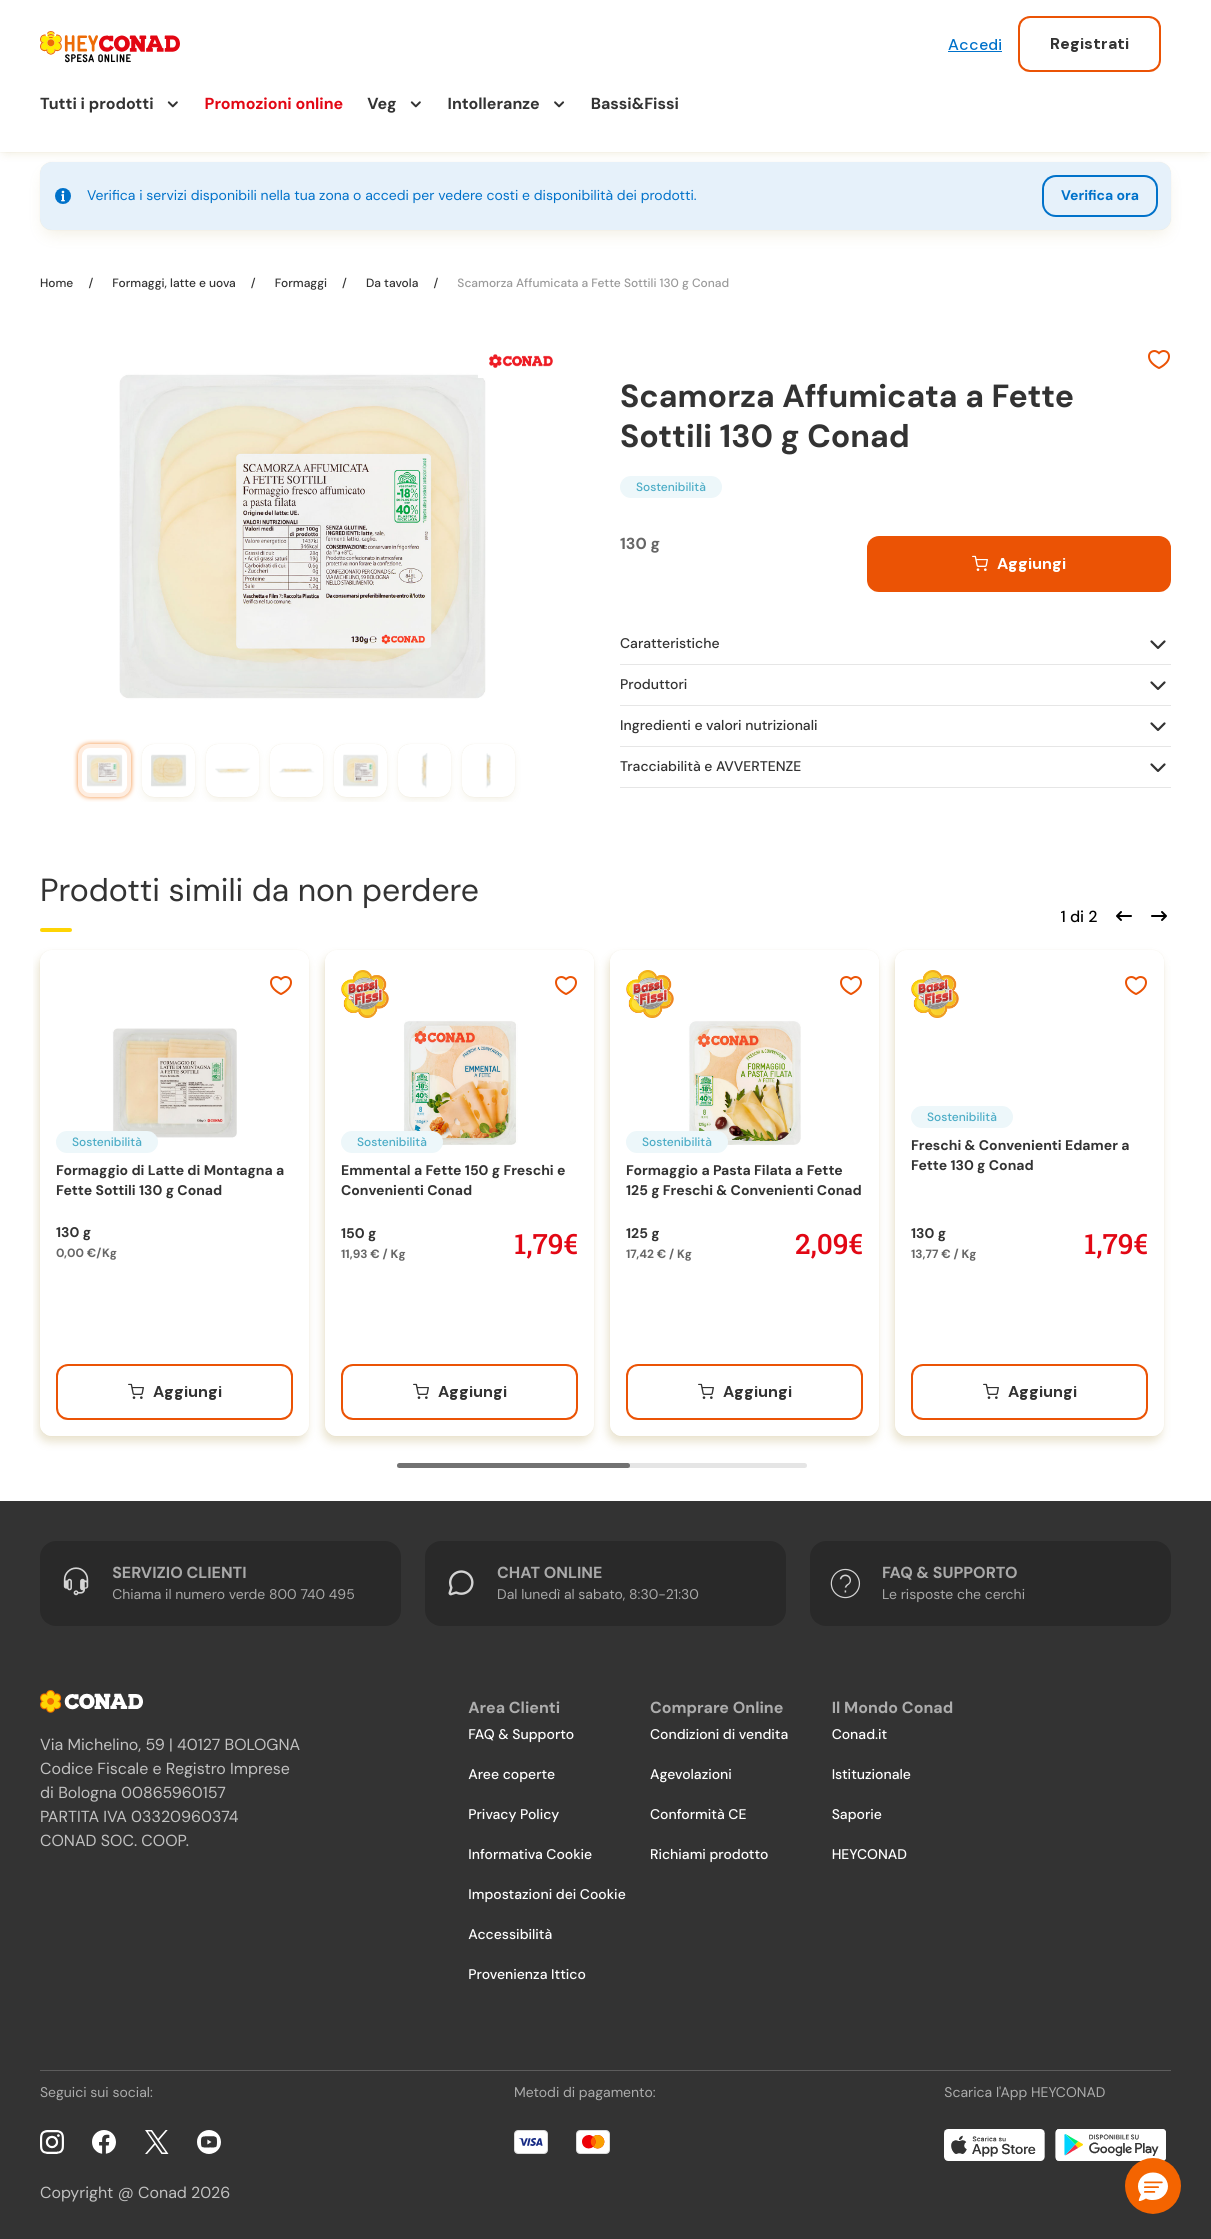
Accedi (975, 44)
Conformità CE (698, 1815)
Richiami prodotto (709, 1855)
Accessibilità (510, 1935)
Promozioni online (274, 103)
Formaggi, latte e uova (174, 283)
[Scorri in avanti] (1156, 914)
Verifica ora (1100, 196)
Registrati (1089, 43)
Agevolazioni (691, 1775)
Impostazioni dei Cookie (547, 1895)
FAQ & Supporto (521, 1735)
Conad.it (860, 1735)
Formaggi (301, 283)
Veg (381, 103)
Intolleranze (494, 103)
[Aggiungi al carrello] (1019, 564)
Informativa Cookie (530, 1855)
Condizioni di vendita (719, 1735)
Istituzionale (871, 1775)
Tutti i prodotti (97, 103)
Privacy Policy (513, 1815)
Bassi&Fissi (635, 103)
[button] (1153, 2186)
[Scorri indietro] (1121, 914)
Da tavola (392, 283)
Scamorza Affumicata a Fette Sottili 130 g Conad (591, 283)
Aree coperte (511, 1775)
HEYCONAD (869, 1855)
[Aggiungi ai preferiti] (1159, 362)
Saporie (857, 1815)
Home (58, 283)
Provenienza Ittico (527, 1975)
